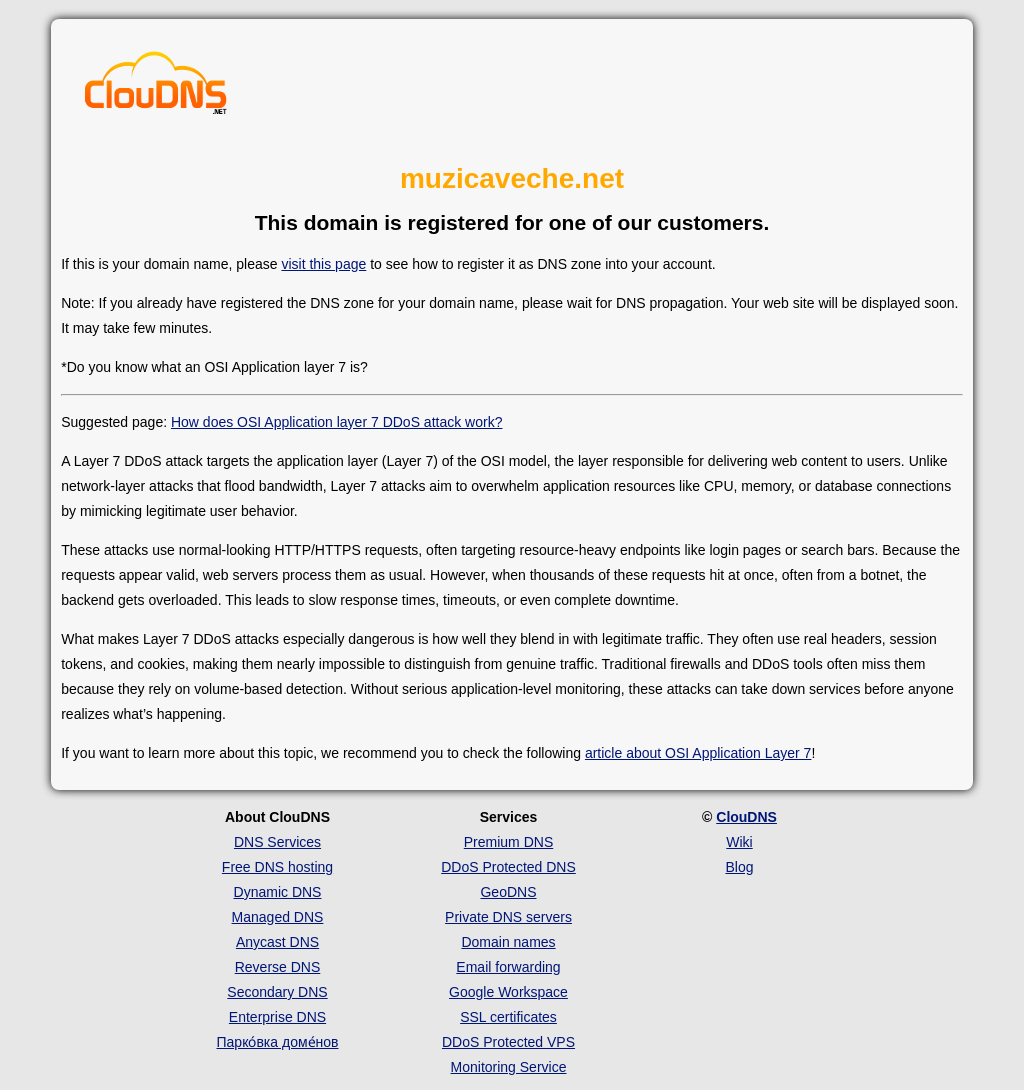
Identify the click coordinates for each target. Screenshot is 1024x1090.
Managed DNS (278, 917)
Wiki (739, 842)
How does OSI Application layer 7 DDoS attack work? (337, 422)
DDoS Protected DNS (508, 867)
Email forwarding (508, 967)
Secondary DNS (277, 992)
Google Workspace (508, 992)
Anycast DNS (277, 942)
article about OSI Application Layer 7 (698, 753)
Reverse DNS (278, 967)
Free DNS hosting (277, 867)
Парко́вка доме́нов (278, 1042)
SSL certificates (508, 1017)
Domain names (508, 942)
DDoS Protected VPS (508, 1042)
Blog (739, 867)
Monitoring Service (509, 1067)
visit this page (323, 264)
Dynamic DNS (278, 892)
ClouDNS (746, 817)
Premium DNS (508, 842)
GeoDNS (508, 892)
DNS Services (277, 842)
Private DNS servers (508, 917)
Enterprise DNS (277, 1017)
